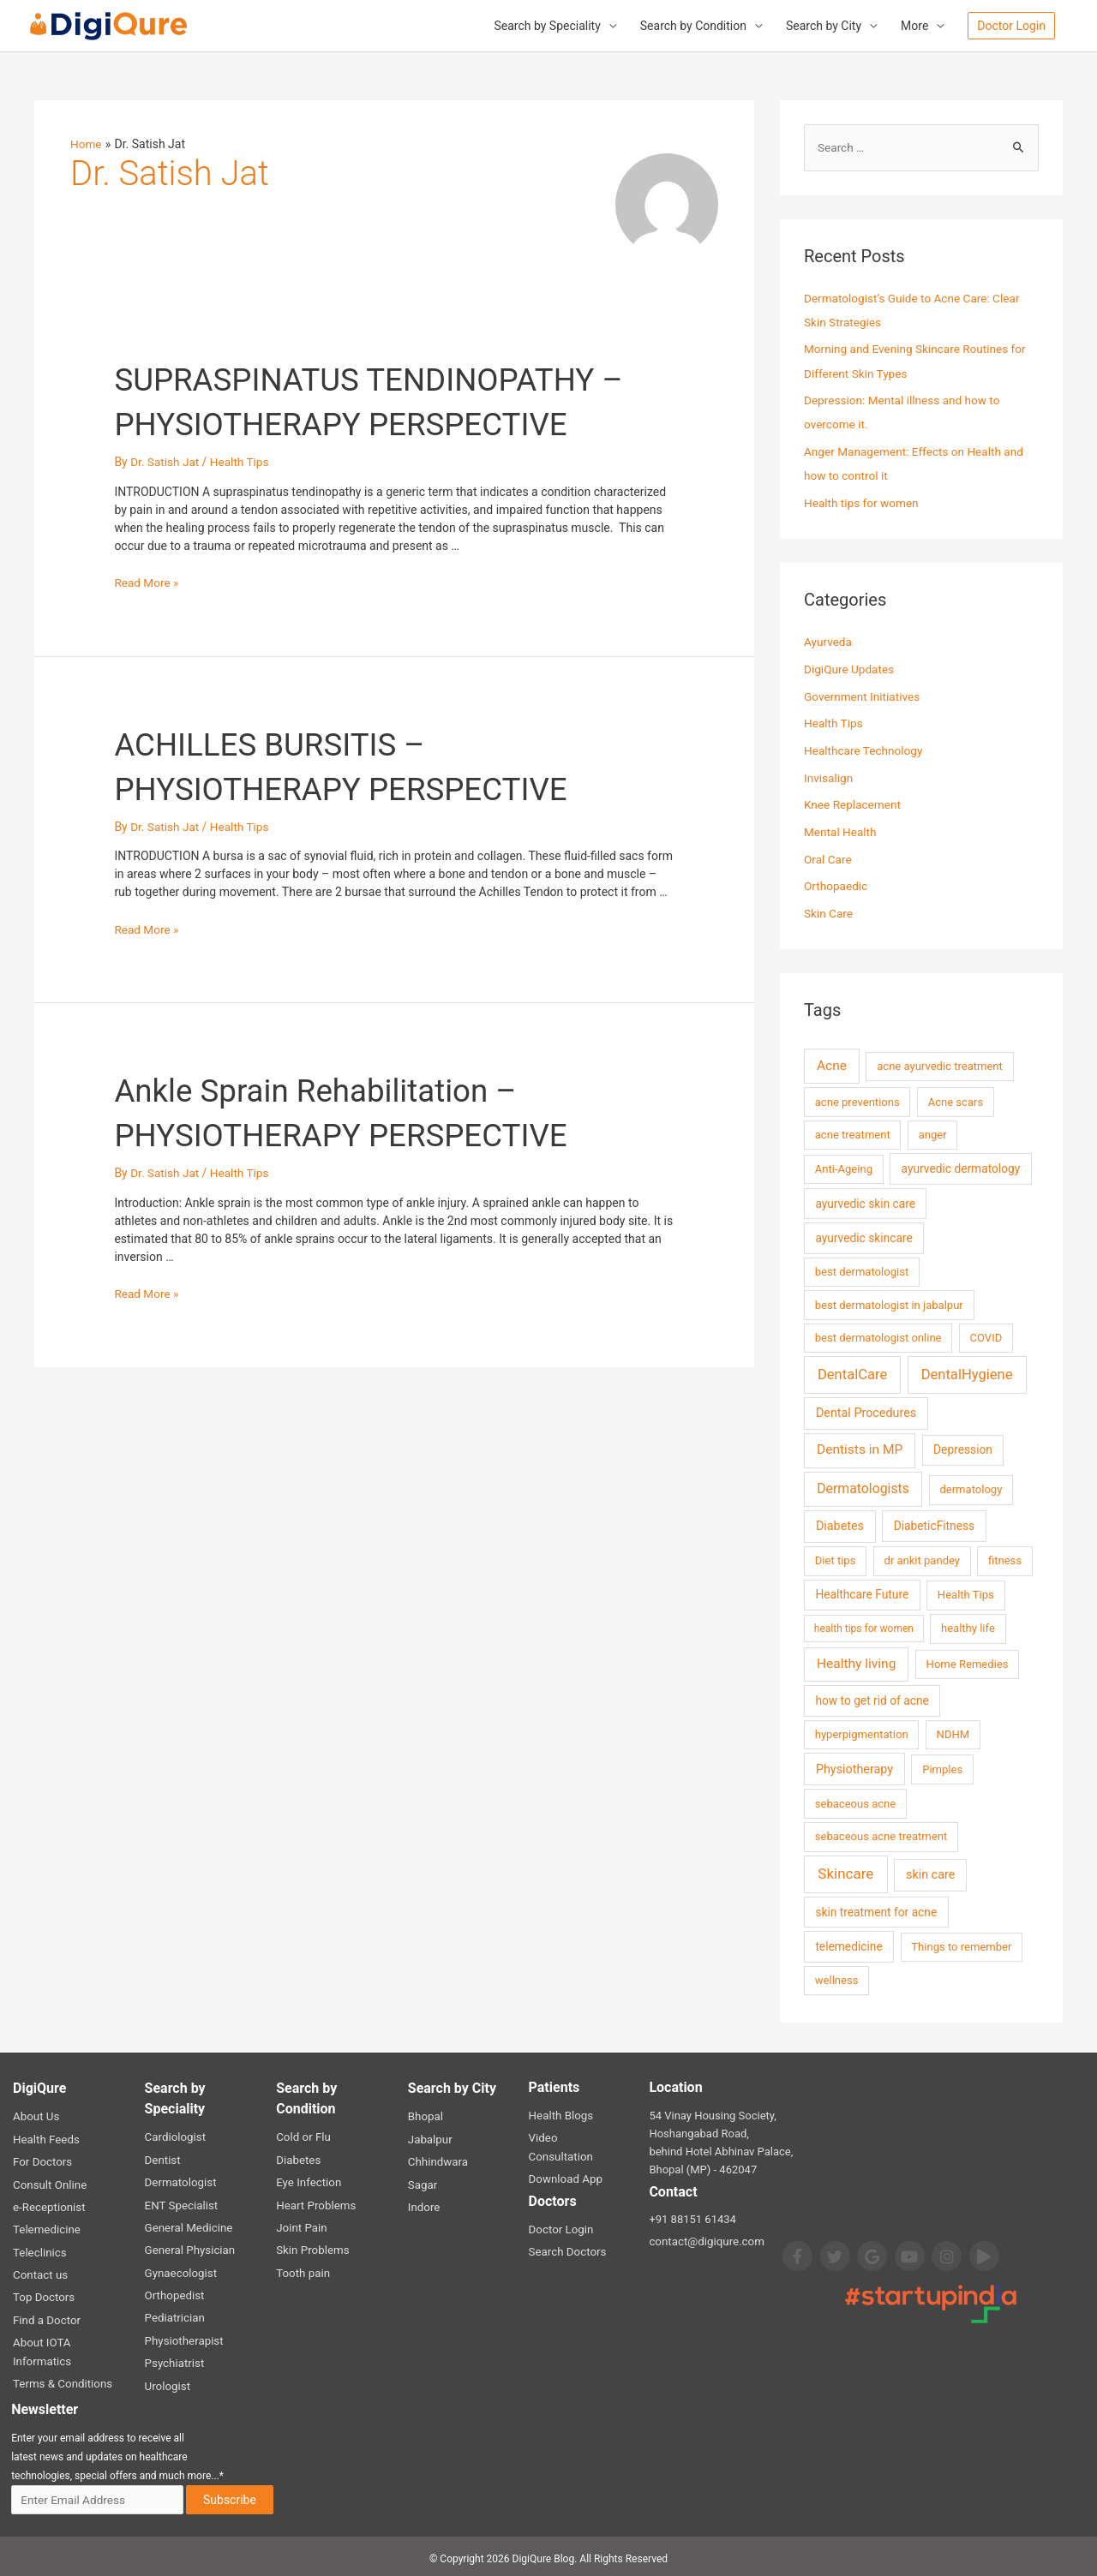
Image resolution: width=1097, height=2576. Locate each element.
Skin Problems (311, 2246)
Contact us (40, 2270)
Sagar (422, 2181)
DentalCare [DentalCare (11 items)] (852, 1372)
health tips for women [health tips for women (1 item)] (864, 1627)
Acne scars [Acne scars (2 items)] (956, 1099)
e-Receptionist (48, 2203)
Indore (424, 2203)
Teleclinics (39, 2248)
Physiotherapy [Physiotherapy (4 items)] (854, 1767)
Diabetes (298, 2157)
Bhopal (425, 2114)
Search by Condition (693, 26)
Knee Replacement (853, 803)
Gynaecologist (180, 2268)
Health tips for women (863, 503)
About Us (35, 2114)
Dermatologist (180, 2179)
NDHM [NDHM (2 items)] (953, 1732)
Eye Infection (307, 2179)
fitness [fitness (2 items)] (1005, 1558)
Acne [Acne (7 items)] (832, 1064)
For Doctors (42, 2159)
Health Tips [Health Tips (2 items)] (966, 1593)
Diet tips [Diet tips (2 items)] (835, 1558)
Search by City (823, 26)
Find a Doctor (46, 2315)
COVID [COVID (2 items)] (986, 1336)
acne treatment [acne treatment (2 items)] (852, 1133)
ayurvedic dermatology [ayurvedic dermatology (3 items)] (961, 1167)
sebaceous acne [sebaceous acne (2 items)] (855, 1801)
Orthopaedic (837, 885)
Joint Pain (301, 2224)
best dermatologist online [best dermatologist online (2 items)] (878, 1336)
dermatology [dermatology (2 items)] (970, 1487)
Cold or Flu (302, 2135)
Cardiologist (175, 2135)
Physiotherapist (183, 2335)
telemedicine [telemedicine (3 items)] (848, 1944)
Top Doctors (43, 2292)
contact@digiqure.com (705, 2239)
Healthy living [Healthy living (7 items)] (856, 1662)
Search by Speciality (547, 26)
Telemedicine (46, 2226)
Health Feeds (45, 2137)
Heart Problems (315, 2202)
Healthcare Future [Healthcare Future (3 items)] (861, 1592)
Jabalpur (430, 2137)
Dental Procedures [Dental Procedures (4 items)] (866, 1411)
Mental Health (841, 831)
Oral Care (828, 857)
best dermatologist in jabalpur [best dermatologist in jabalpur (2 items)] (889, 1302)
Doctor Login (560, 2208)
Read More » (147, 582)
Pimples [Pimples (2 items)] (942, 1766)
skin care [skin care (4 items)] (930, 1873)
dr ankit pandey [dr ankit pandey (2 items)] (922, 1558)
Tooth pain (302, 2268)
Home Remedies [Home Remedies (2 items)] (967, 1662)
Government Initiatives (863, 695)
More (914, 26)
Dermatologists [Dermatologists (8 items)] (863, 1487)
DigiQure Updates (850, 669)
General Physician (189, 2246)
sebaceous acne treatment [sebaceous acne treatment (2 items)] (881, 1834)
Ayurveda (829, 641)
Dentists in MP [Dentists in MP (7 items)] (859, 1447)
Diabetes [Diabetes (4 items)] (840, 1524)
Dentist (162, 2157)
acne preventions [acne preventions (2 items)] (857, 1099)
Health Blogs (560, 2113)
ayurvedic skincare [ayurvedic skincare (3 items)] (863, 1236)
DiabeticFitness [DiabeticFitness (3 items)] (934, 1524)
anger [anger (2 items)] (933, 1133)
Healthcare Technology (865, 749)
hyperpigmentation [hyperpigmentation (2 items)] (861, 1732)
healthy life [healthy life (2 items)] (968, 1626)
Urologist (167, 2380)
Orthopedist (174, 2291)
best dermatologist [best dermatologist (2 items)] (861, 1270)
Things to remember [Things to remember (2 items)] (961, 1945)
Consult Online (49, 2181)
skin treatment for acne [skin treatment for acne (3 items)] (876, 1910)
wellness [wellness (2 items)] (837, 1978)
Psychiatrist (174, 2358)
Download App (565, 2158)
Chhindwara (437, 2159)
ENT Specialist (180, 2202)
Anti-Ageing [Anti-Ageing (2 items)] (843, 1167)
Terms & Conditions (61, 2377)
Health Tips (242, 462)
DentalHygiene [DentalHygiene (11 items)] (967, 1372)
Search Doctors (567, 2230)
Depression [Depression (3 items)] (962, 1448)
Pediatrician (174, 2313)
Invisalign (829, 777)
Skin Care (829, 911)
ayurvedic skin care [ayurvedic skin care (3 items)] (865, 1201)
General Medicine (188, 2224)
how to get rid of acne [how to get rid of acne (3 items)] (871, 1699)
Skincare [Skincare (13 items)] (845, 1871)
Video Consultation (576, 2136)
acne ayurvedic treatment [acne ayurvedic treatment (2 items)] (940, 1064)
